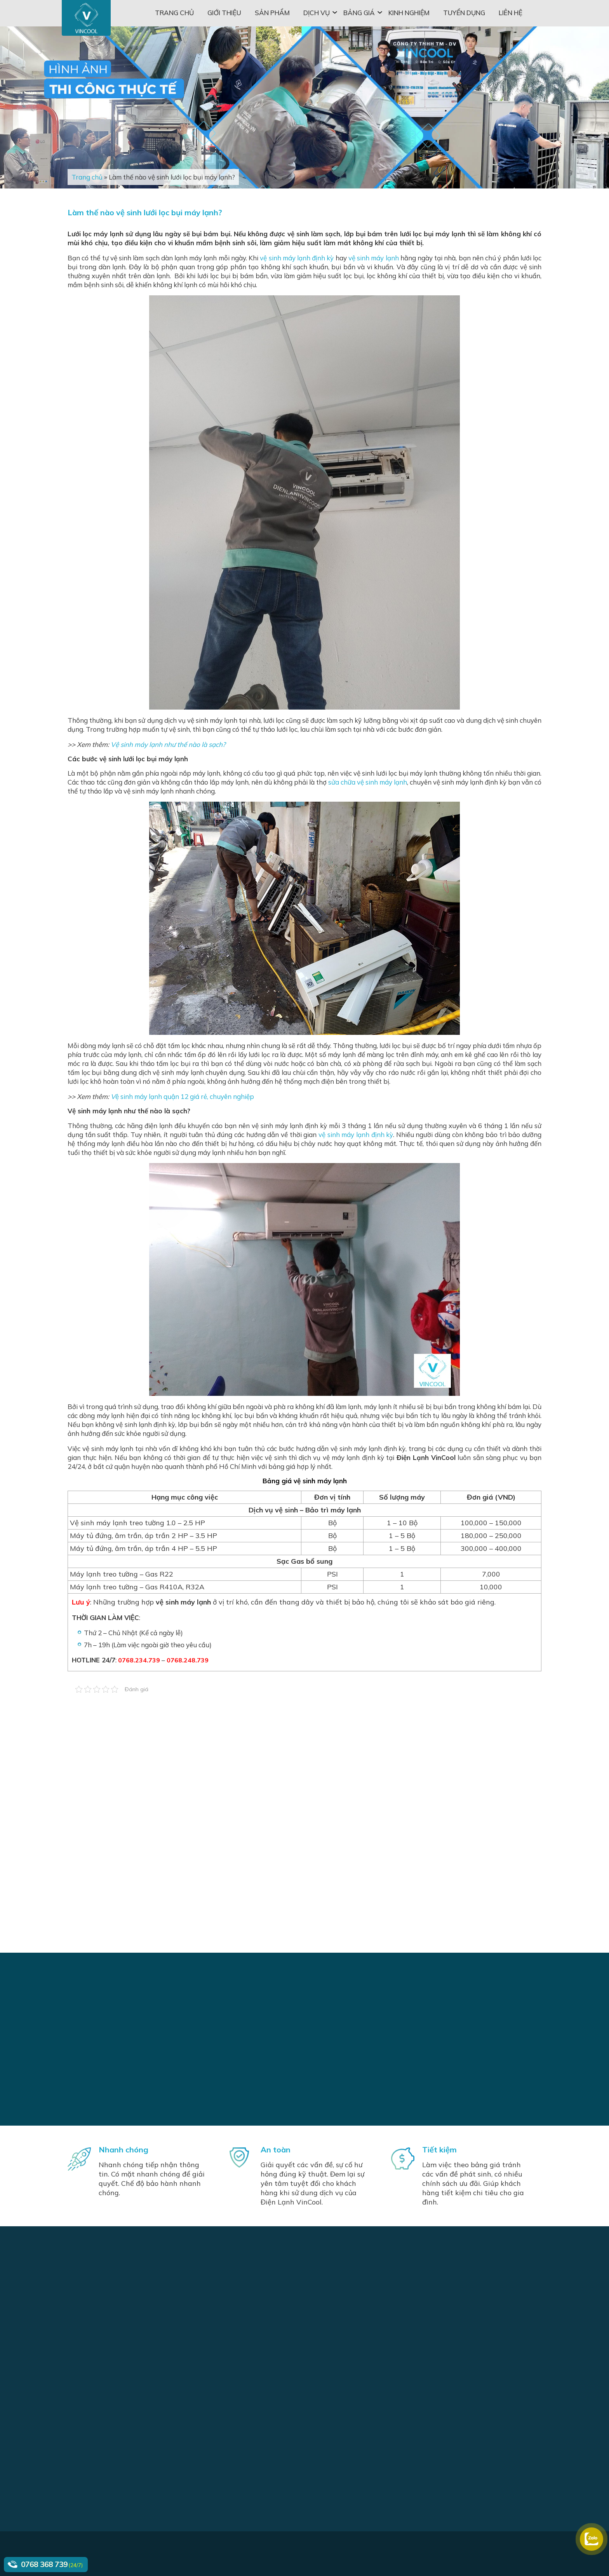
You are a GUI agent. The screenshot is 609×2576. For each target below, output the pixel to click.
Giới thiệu (224, 13)
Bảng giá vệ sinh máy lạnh (305, 1481)
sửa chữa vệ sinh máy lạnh (367, 782)
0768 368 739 (44, 2564)
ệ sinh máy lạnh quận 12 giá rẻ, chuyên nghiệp (184, 1096)
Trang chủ (174, 13)
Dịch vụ (316, 13)
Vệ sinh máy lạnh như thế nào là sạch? (168, 744)
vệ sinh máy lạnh (373, 258)
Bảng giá (359, 13)
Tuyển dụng (464, 13)
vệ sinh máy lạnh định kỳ (297, 258)
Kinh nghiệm (409, 13)
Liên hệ (510, 13)
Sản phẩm (272, 13)
